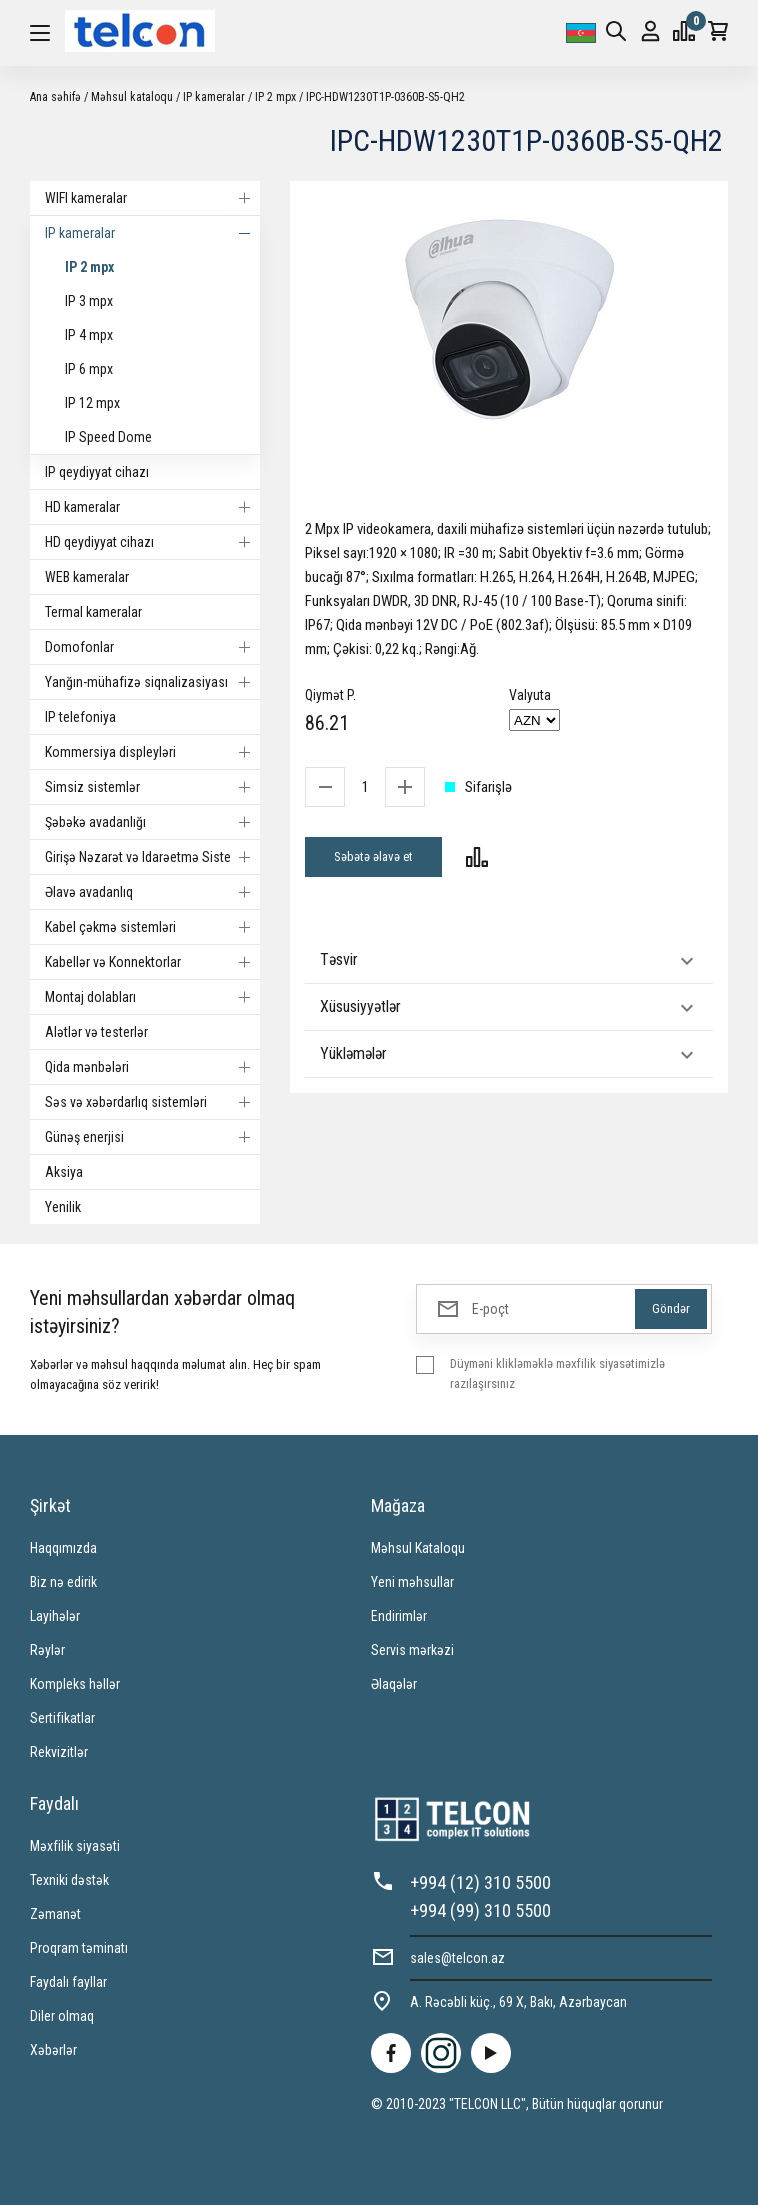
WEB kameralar (87, 577)
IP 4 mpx (89, 335)
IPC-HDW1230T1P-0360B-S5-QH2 (385, 97)
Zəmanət (55, 1914)
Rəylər (47, 1650)
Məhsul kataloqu (132, 97)
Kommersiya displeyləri (152, 752)
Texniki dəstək (69, 1880)
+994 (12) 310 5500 (480, 1882)
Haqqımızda (63, 1548)
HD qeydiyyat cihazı (152, 542)
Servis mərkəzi (412, 1650)
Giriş (650, 31)
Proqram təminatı (79, 1948)
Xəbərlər (53, 2050)
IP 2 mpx (275, 97)
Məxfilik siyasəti (75, 1846)
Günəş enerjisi (152, 1137)
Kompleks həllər (75, 1684)
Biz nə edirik (63, 1582)
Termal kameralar (93, 612)
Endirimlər (399, 1616)
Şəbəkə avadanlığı (152, 822)
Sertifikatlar (62, 1718)
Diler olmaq (62, 2016)
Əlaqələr (394, 1684)
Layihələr (55, 1616)
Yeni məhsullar (412, 1582)
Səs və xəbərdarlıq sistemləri (152, 1102)
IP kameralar (214, 97)
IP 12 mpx (92, 403)
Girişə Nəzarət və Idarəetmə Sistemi (152, 857)
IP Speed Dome (108, 437)
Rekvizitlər (59, 1752)
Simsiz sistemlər (152, 787)
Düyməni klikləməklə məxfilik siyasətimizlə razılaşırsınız (557, 1373)
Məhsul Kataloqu (418, 1548)
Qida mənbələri (152, 1067)
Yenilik (63, 1207)
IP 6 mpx (89, 369)
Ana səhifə (55, 97)
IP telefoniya (80, 717)
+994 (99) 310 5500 (480, 1910)
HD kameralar (152, 507)
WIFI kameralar (152, 198)
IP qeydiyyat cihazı (97, 472)
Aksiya (64, 1172)
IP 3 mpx (89, 301)
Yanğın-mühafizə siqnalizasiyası (152, 682)
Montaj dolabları (152, 997)
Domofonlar (152, 647)
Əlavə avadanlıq (152, 892)
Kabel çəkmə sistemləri (152, 927)
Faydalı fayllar (68, 1982)
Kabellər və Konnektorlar (152, 962)
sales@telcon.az (457, 1958)
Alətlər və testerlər (96, 1032)
